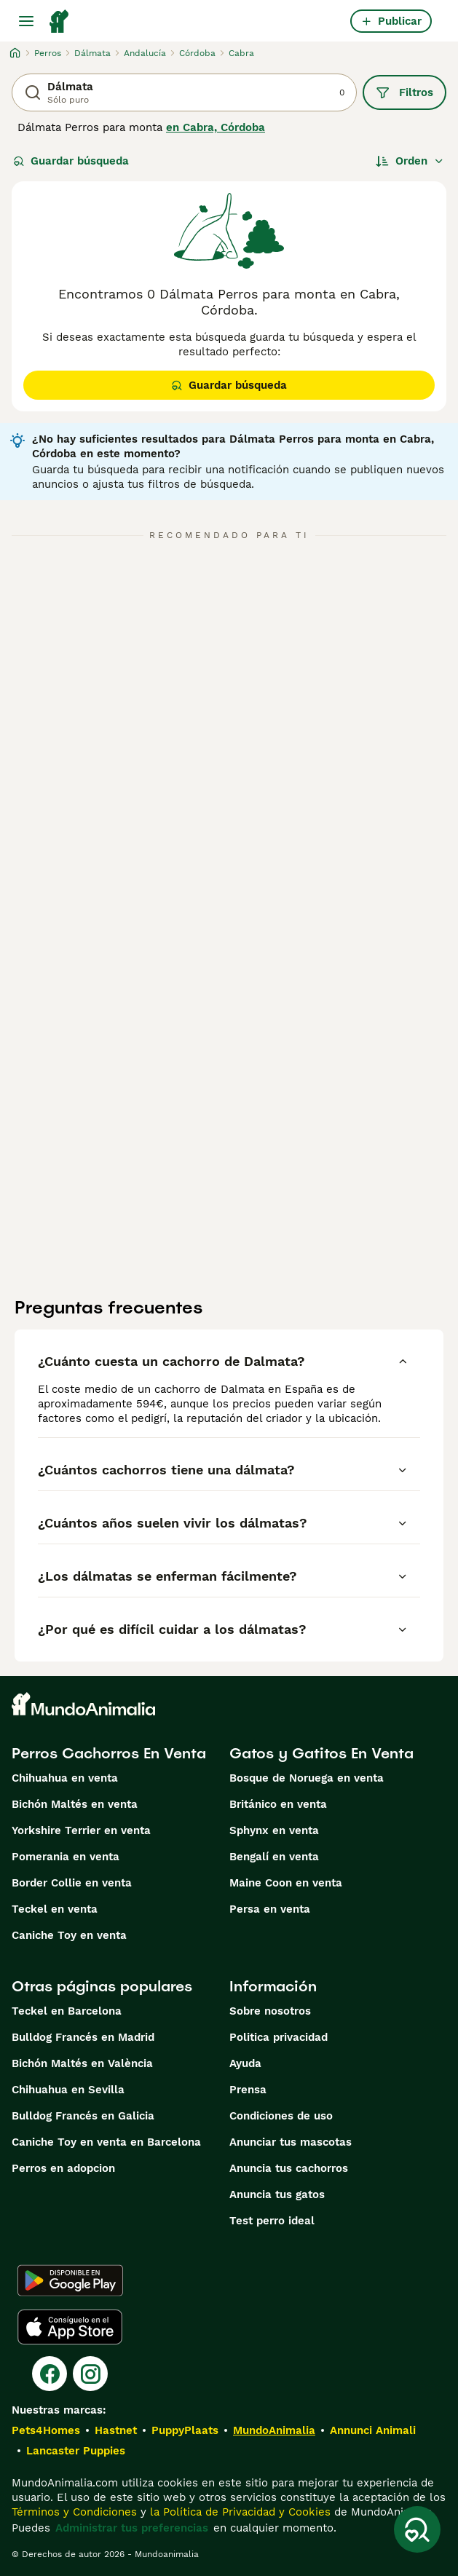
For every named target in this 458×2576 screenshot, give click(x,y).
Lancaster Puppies (75, 2450)
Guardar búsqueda (71, 160)
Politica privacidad (278, 2037)
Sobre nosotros (270, 2011)
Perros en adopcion (63, 2168)
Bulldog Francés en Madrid (83, 2037)
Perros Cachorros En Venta (109, 1753)
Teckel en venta (55, 1909)
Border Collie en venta (72, 1882)
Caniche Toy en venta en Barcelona (106, 2142)
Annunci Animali (373, 2430)
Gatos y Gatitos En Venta (321, 1753)
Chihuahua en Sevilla (68, 2089)
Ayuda (245, 2063)
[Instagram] (90, 2373)
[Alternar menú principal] (26, 21)
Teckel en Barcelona (67, 2011)
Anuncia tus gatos (277, 2194)
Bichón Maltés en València (82, 2063)
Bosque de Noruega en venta (306, 1778)
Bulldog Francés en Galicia (83, 2115)
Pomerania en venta (65, 1856)
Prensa (247, 2089)
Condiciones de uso (281, 2115)
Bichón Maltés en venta (75, 1804)
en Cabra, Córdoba (215, 127)
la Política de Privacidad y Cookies (238, 2511)
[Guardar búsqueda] (417, 2529)
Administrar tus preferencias (131, 2527)
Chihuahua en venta (65, 1778)
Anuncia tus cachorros (288, 2168)
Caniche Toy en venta (69, 1935)
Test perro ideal (272, 2220)
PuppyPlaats (184, 2430)
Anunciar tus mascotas (290, 2142)
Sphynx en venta (274, 1830)
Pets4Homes (46, 2430)
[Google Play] (70, 2280)
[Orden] (410, 160)
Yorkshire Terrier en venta (81, 1830)
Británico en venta (278, 1804)
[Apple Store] (70, 2327)
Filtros (404, 92)
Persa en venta (269, 1909)
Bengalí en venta (274, 1856)
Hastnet (116, 2430)
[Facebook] (49, 2373)
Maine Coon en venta (285, 1882)
